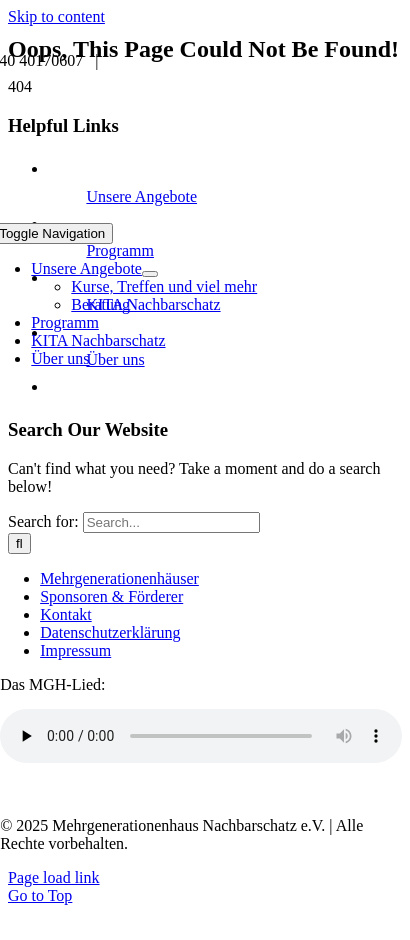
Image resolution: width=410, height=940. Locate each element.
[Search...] (171, 522)
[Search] (19, 543)
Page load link (54, 877)
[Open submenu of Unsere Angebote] (150, 274)
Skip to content (56, 16)
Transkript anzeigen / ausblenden (122, 791)
